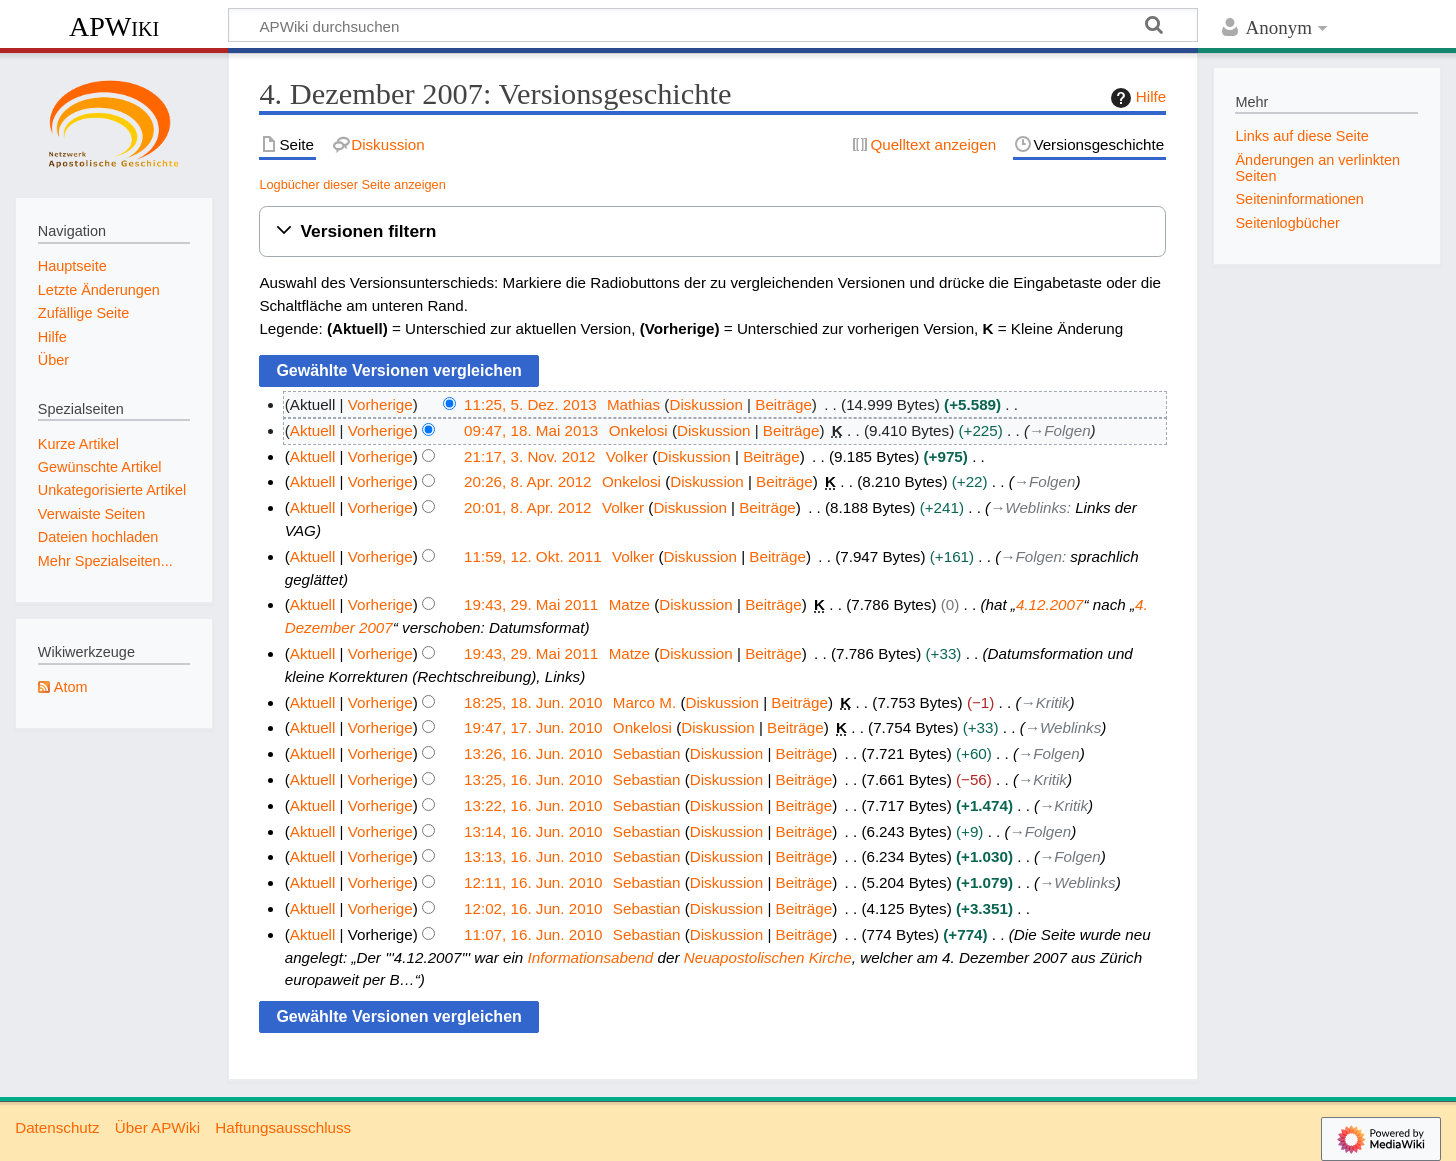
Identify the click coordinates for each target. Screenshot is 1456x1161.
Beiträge (783, 404)
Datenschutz (57, 1127)
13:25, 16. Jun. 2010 (533, 779)
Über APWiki (157, 1127)
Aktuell (313, 430)
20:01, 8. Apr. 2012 (528, 507)
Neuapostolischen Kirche (768, 957)
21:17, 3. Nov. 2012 (529, 456)
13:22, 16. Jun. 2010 (533, 805)
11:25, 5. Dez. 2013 (530, 404)
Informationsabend (591, 957)
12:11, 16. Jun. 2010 (533, 882)
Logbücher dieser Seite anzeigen (352, 184)
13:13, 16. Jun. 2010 (533, 856)
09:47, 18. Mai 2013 (531, 430)
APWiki (114, 26)
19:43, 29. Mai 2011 (531, 604)
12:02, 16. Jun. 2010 (533, 908)
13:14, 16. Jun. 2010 (533, 831)
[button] (712, 231)
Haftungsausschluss (283, 1127)
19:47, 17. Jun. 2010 (533, 727)
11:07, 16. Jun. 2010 (533, 934)
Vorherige (380, 404)
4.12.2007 (1050, 604)
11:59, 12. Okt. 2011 (533, 556)
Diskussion (705, 404)
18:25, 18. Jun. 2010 (533, 702)
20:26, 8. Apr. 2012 (528, 481)
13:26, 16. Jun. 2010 (533, 753)
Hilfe (1136, 98)
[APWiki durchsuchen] (713, 25)
